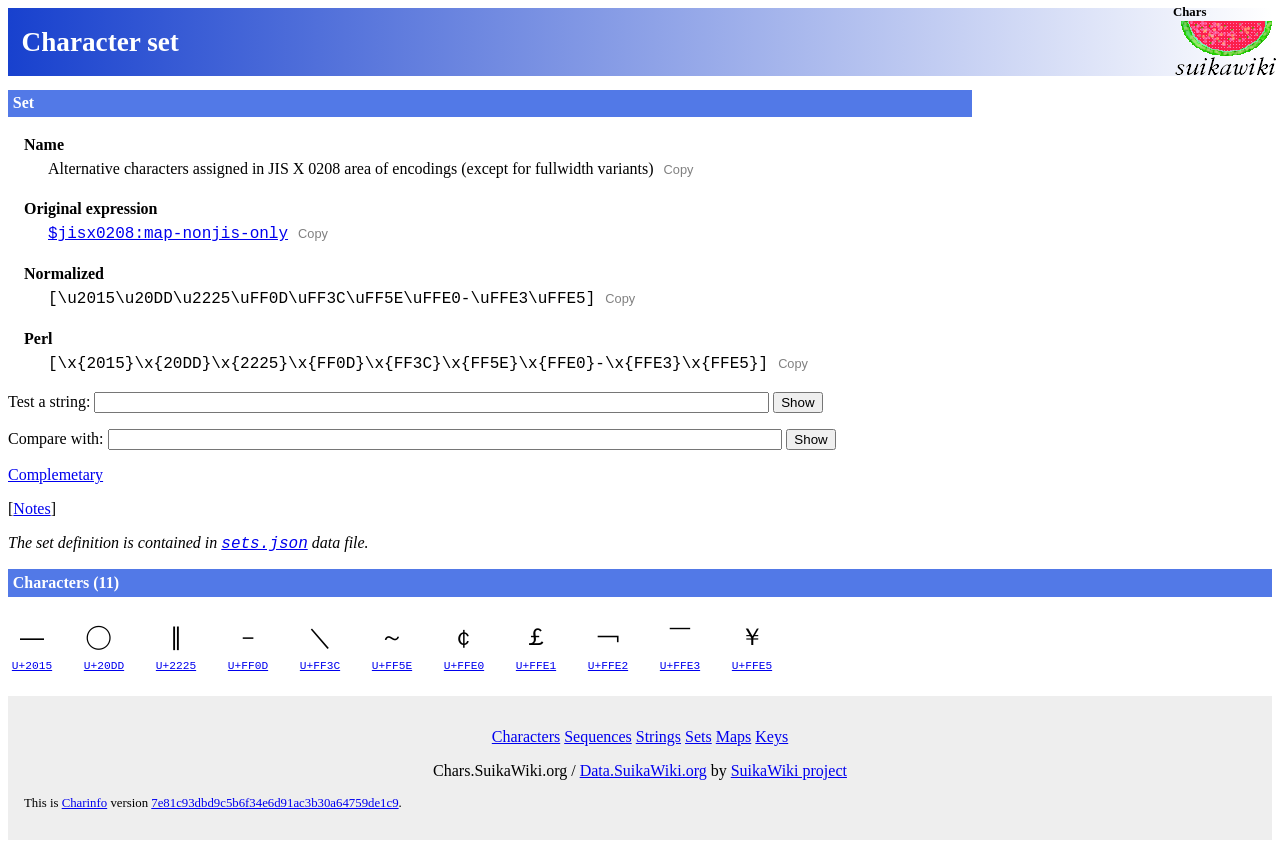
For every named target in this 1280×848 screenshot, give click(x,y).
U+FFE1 (536, 666)
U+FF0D (248, 666)
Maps (734, 736)
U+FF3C (320, 666)
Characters (526, 736)
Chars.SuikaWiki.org (500, 770)
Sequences (598, 736)
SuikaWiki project (789, 770)
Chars (1189, 12)
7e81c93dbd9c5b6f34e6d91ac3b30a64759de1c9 (274, 803)
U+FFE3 (680, 666)
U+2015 (32, 666)
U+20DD (104, 666)
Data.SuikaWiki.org (643, 770)
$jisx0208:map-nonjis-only (168, 234)
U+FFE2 (608, 666)
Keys (771, 736)
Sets (698, 736)
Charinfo (85, 803)
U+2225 (176, 666)
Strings (658, 736)
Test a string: (388, 401)
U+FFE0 (464, 666)
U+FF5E (392, 666)
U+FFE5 (752, 666)
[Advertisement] (1122, 215)
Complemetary (55, 474)
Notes (31, 508)
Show (797, 402)
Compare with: (395, 438)
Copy (679, 169)
